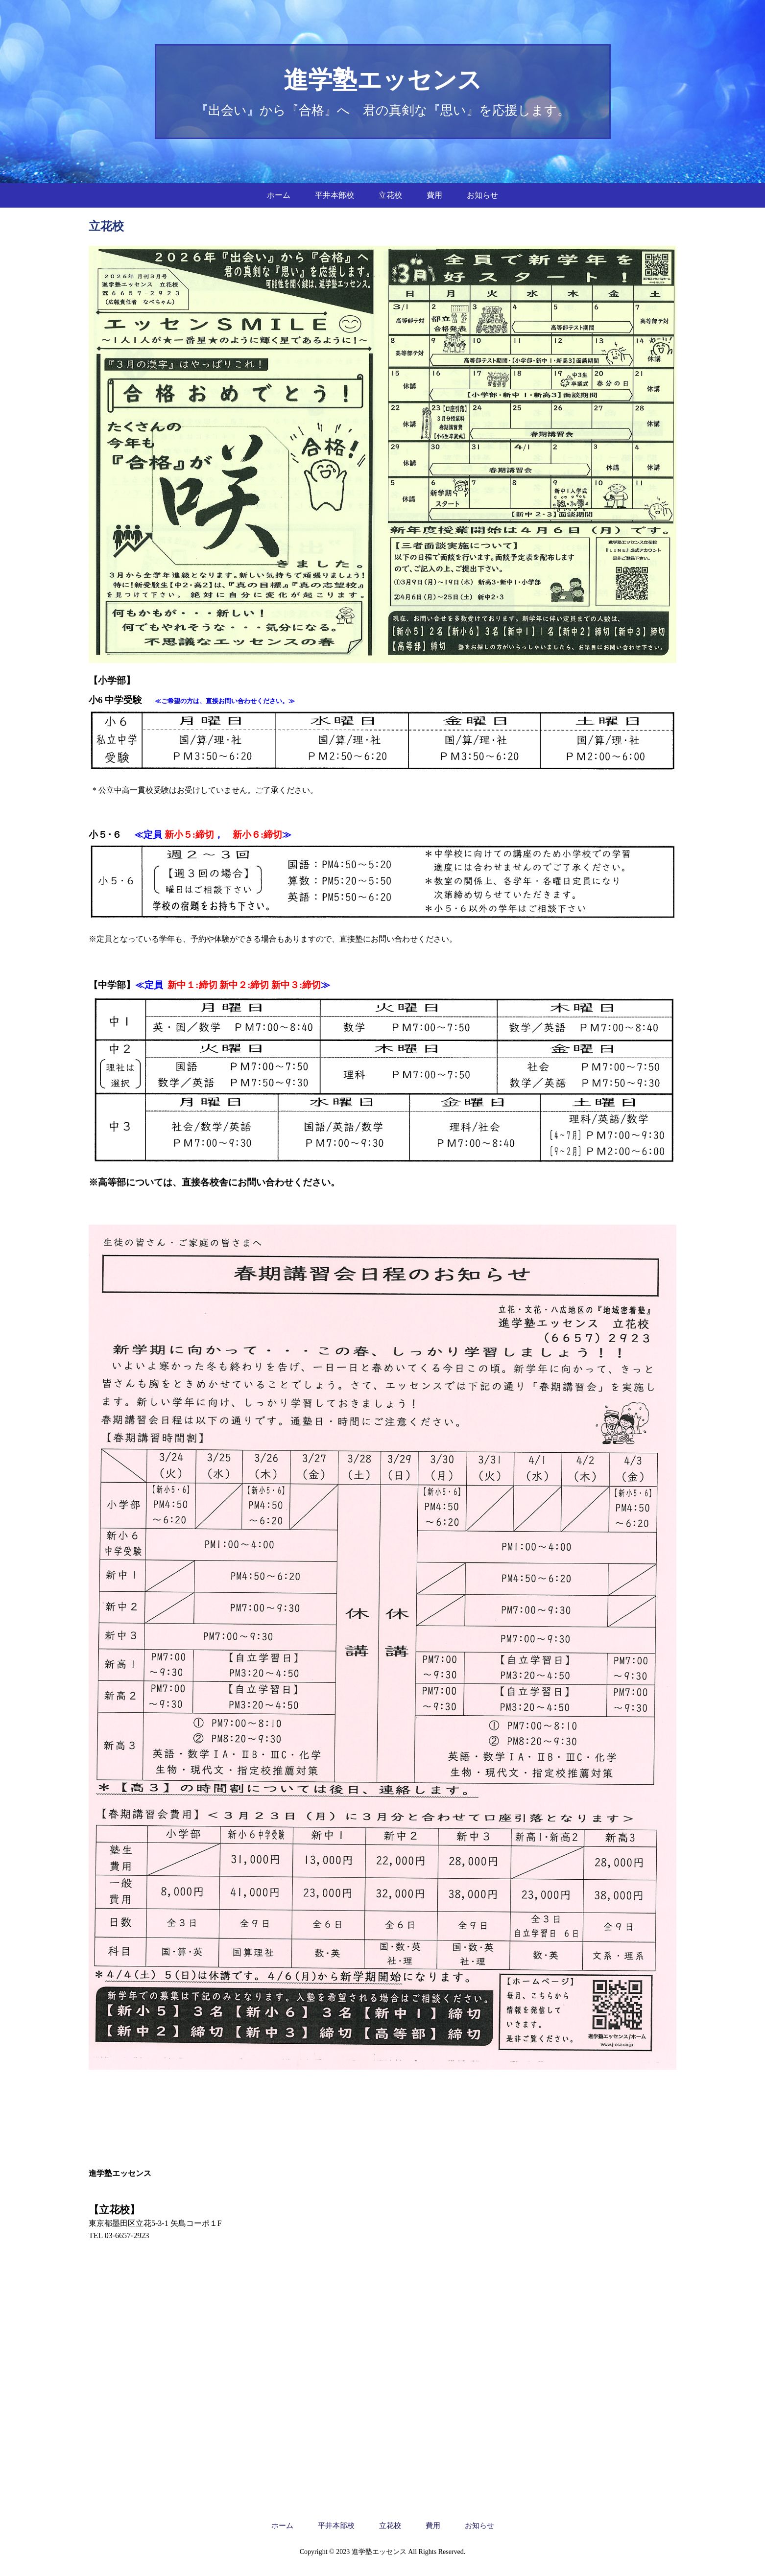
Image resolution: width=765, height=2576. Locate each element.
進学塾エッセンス (383, 80)
